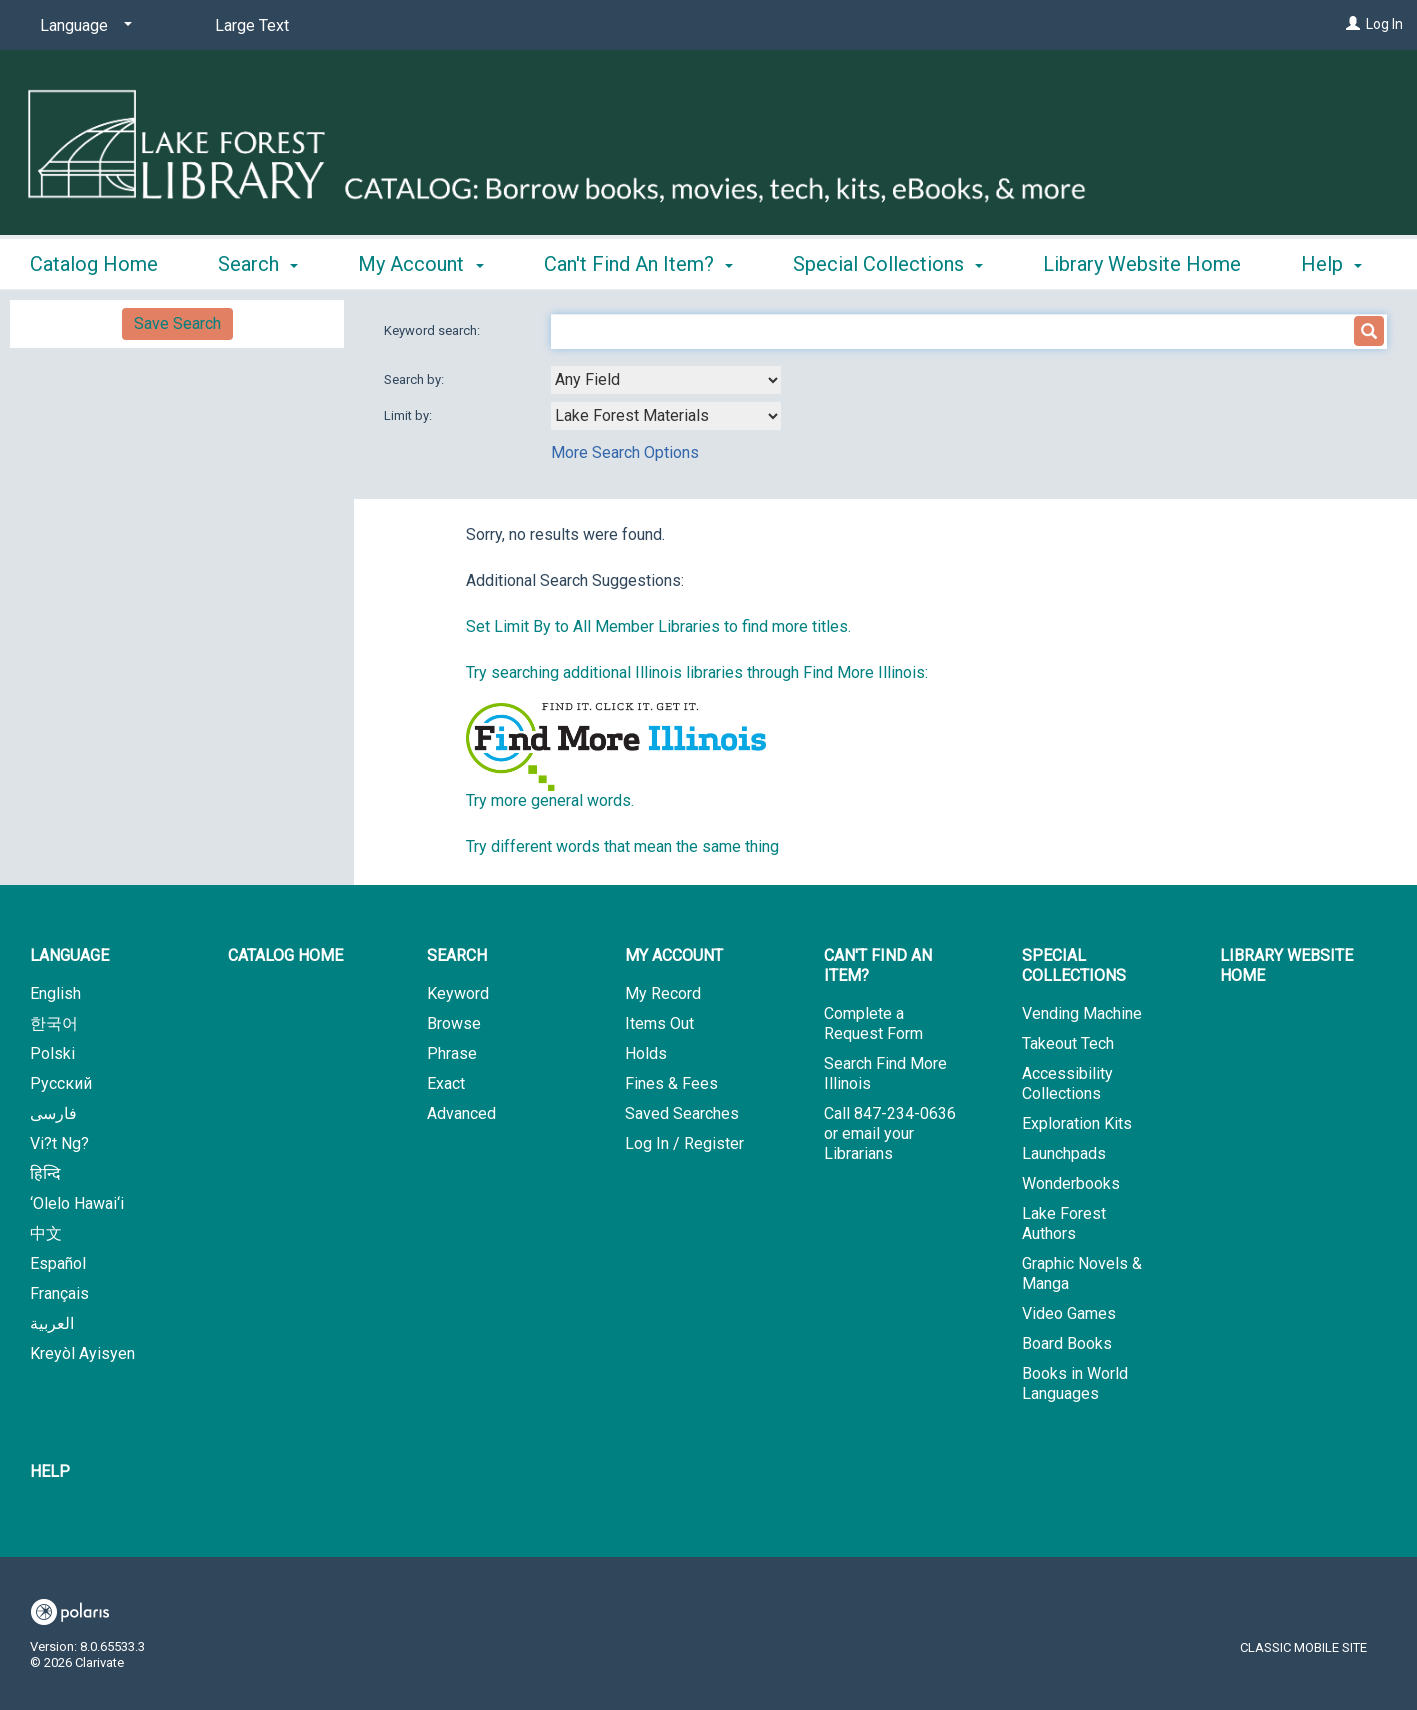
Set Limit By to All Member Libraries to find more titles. (658, 626)
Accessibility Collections (1067, 1083)
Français (59, 1293)
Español (58, 1263)
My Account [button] (420, 261)
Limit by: (409, 415)
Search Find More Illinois (885, 1073)
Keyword (458, 993)
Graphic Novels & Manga (1082, 1273)
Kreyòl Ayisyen (82, 1353)
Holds (646, 1053)
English (55, 993)
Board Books (1067, 1343)
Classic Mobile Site (1303, 1647)
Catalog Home (94, 261)
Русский (61, 1083)
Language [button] (69, 955)
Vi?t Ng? (59, 1143)
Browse (454, 1023)
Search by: (415, 379)
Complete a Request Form (873, 1023)
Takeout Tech (1068, 1043)
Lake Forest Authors (1064, 1223)
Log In (1384, 24)
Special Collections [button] (888, 261)
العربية (52, 1323)
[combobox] (666, 380)
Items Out (659, 1023)
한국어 (54, 1023)
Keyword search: (433, 330)
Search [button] (258, 261)
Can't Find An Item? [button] (638, 261)
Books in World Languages (1075, 1383)
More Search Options (625, 452)
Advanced (461, 1113)
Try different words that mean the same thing (622, 846)
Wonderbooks (1071, 1183)
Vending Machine (1082, 1013)
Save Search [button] (177, 323)
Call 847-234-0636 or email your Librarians (890, 1133)
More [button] (1082, 264)
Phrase (452, 1053)
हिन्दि (45, 1173)
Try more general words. (550, 800)
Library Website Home (1286, 965)
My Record (663, 993)
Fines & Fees (671, 1083)
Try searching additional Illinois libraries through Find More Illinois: (697, 672)
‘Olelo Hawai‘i (77, 1203)
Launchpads (1064, 1153)
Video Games (1069, 1313)
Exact (446, 1083)
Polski (52, 1053)
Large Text (252, 25)
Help (50, 1471)
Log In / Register (684, 1143)
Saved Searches (682, 1113)
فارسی (53, 1113)
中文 (46, 1233)
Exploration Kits (1077, 1123)
